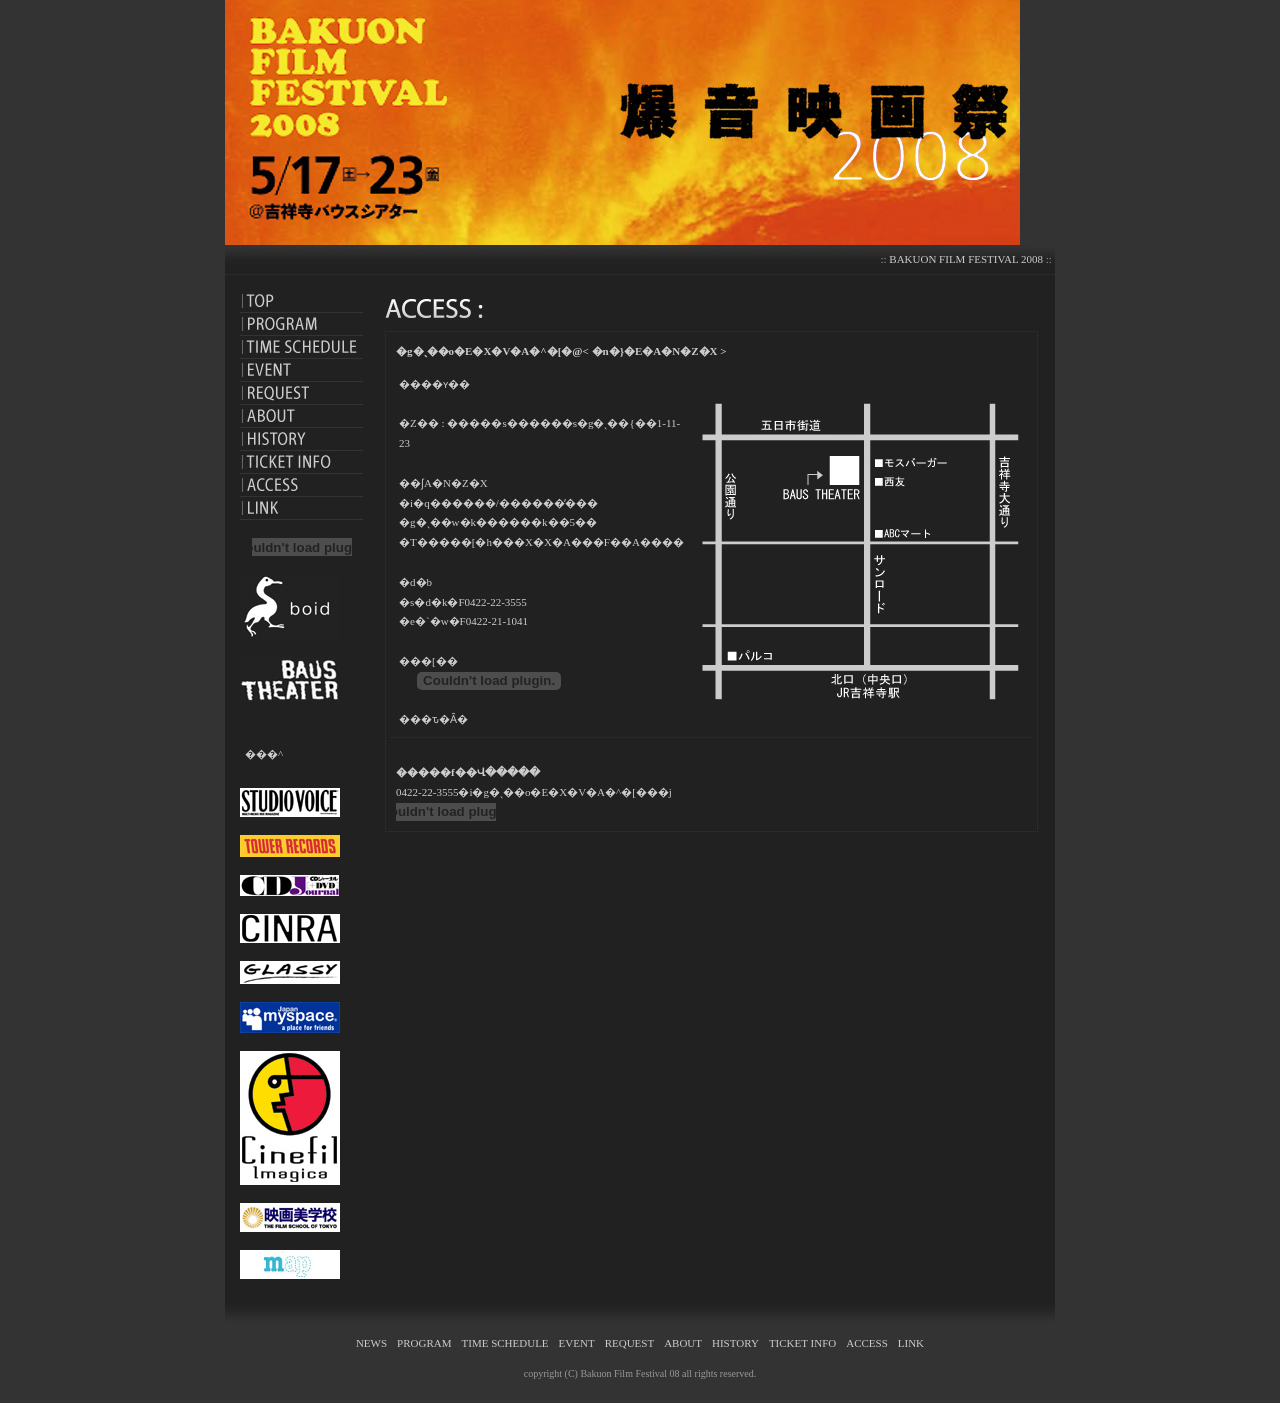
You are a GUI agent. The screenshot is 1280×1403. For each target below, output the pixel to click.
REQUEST (630, 1343)
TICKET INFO (802, 1343)
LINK (911, 1343)
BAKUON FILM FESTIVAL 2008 (966, 259)
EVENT (577, 1343)
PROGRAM (424, 1343)
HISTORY (735, 1343)
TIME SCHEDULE (505, 1343)
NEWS (371, 1343)
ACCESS (867, 1343)
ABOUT (683, 1343)
